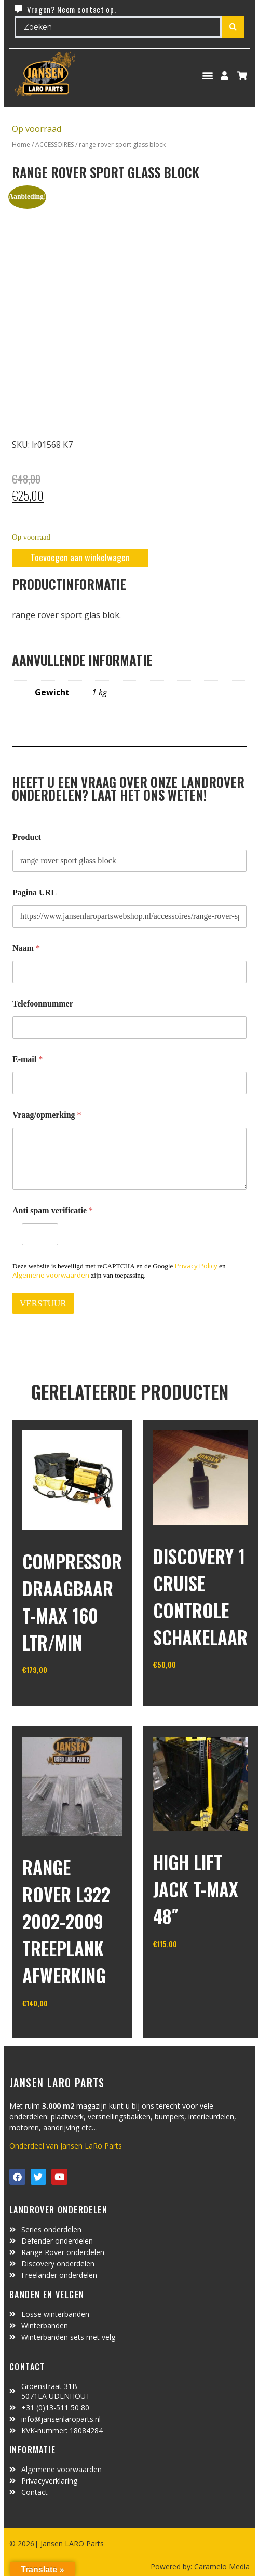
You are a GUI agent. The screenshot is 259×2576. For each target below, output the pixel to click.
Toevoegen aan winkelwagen (80, 557)
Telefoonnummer (42, 1003)
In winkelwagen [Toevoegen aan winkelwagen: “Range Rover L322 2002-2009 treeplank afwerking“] (61, 2029)
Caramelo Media (221, 2566)
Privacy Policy (196, 1265)
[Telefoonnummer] (129, 1027)
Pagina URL (34, 892)
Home (21, 144)
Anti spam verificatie (52, 1210)
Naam (26, 948)
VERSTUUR (43, 1303)
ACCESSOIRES (54, 144)
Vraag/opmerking (46, 1114)
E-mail (27, 1059)
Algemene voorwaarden (50, 1275)
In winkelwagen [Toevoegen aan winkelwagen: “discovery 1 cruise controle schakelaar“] (191, 1691)
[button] (207, 75)
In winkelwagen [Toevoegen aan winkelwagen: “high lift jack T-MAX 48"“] (191, 1970)
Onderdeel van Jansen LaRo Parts (65, 2146)
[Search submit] (233, 27)
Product (26, 837)
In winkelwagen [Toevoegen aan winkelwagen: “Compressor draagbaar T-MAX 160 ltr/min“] (61, 1696)
